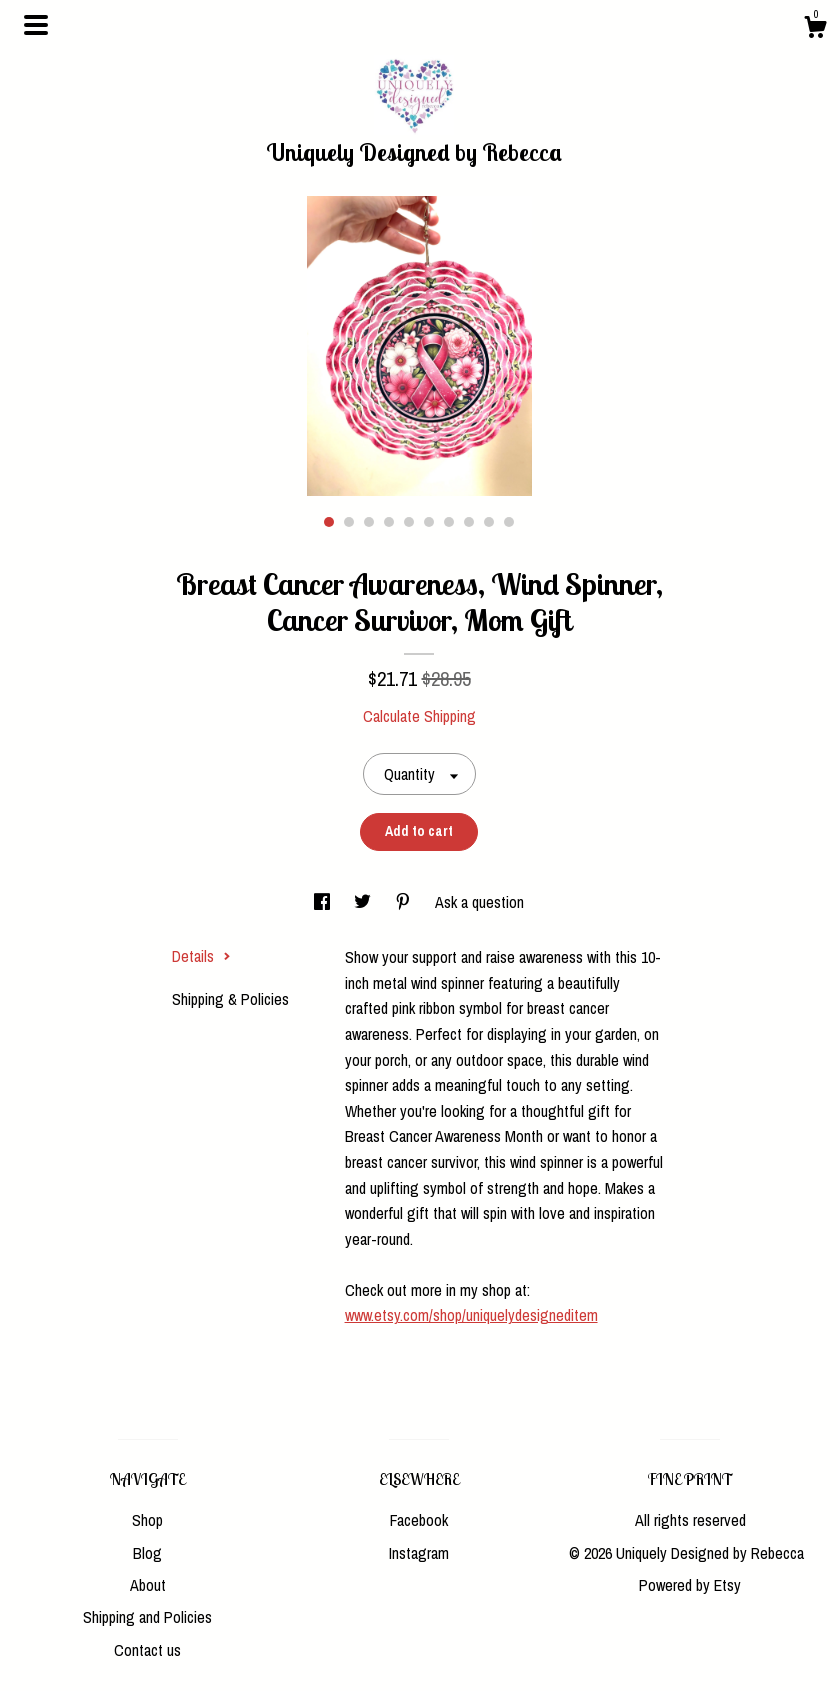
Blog (147, 1553)
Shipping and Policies (147, 1617)
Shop (147, 1520)
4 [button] (389, 522)
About (148, 1585)
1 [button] (329, 522)
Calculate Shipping (419, 716)
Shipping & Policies (230, 999)
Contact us (147, 1650)
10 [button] (509, 522)
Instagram (419, 1553)
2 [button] (349, 522)
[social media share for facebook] (324, 902)
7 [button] (449, 522)
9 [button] (489, 522)
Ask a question (479, 902)
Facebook (419, 1520)
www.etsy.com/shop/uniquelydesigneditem (471, 1315)
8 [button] (469, 522)
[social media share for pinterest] (405, 902)
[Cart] (815, 30)
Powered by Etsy (690, 1585)
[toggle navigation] (36, 25)
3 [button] (369, 522)
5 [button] (409, 522)
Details (201, 956)
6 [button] (429, 522)
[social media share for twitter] (364, 902)
